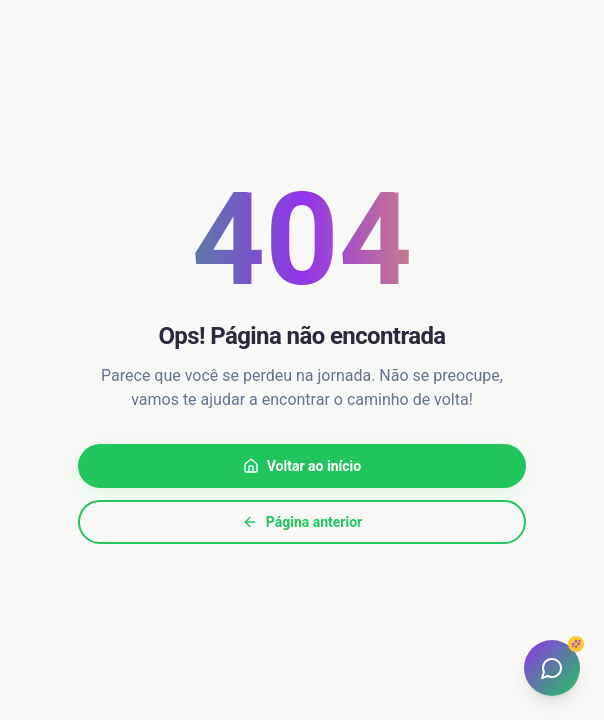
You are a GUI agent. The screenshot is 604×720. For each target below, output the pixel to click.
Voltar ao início (302, 466)
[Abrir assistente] (552, 668)
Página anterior (302, 522)
